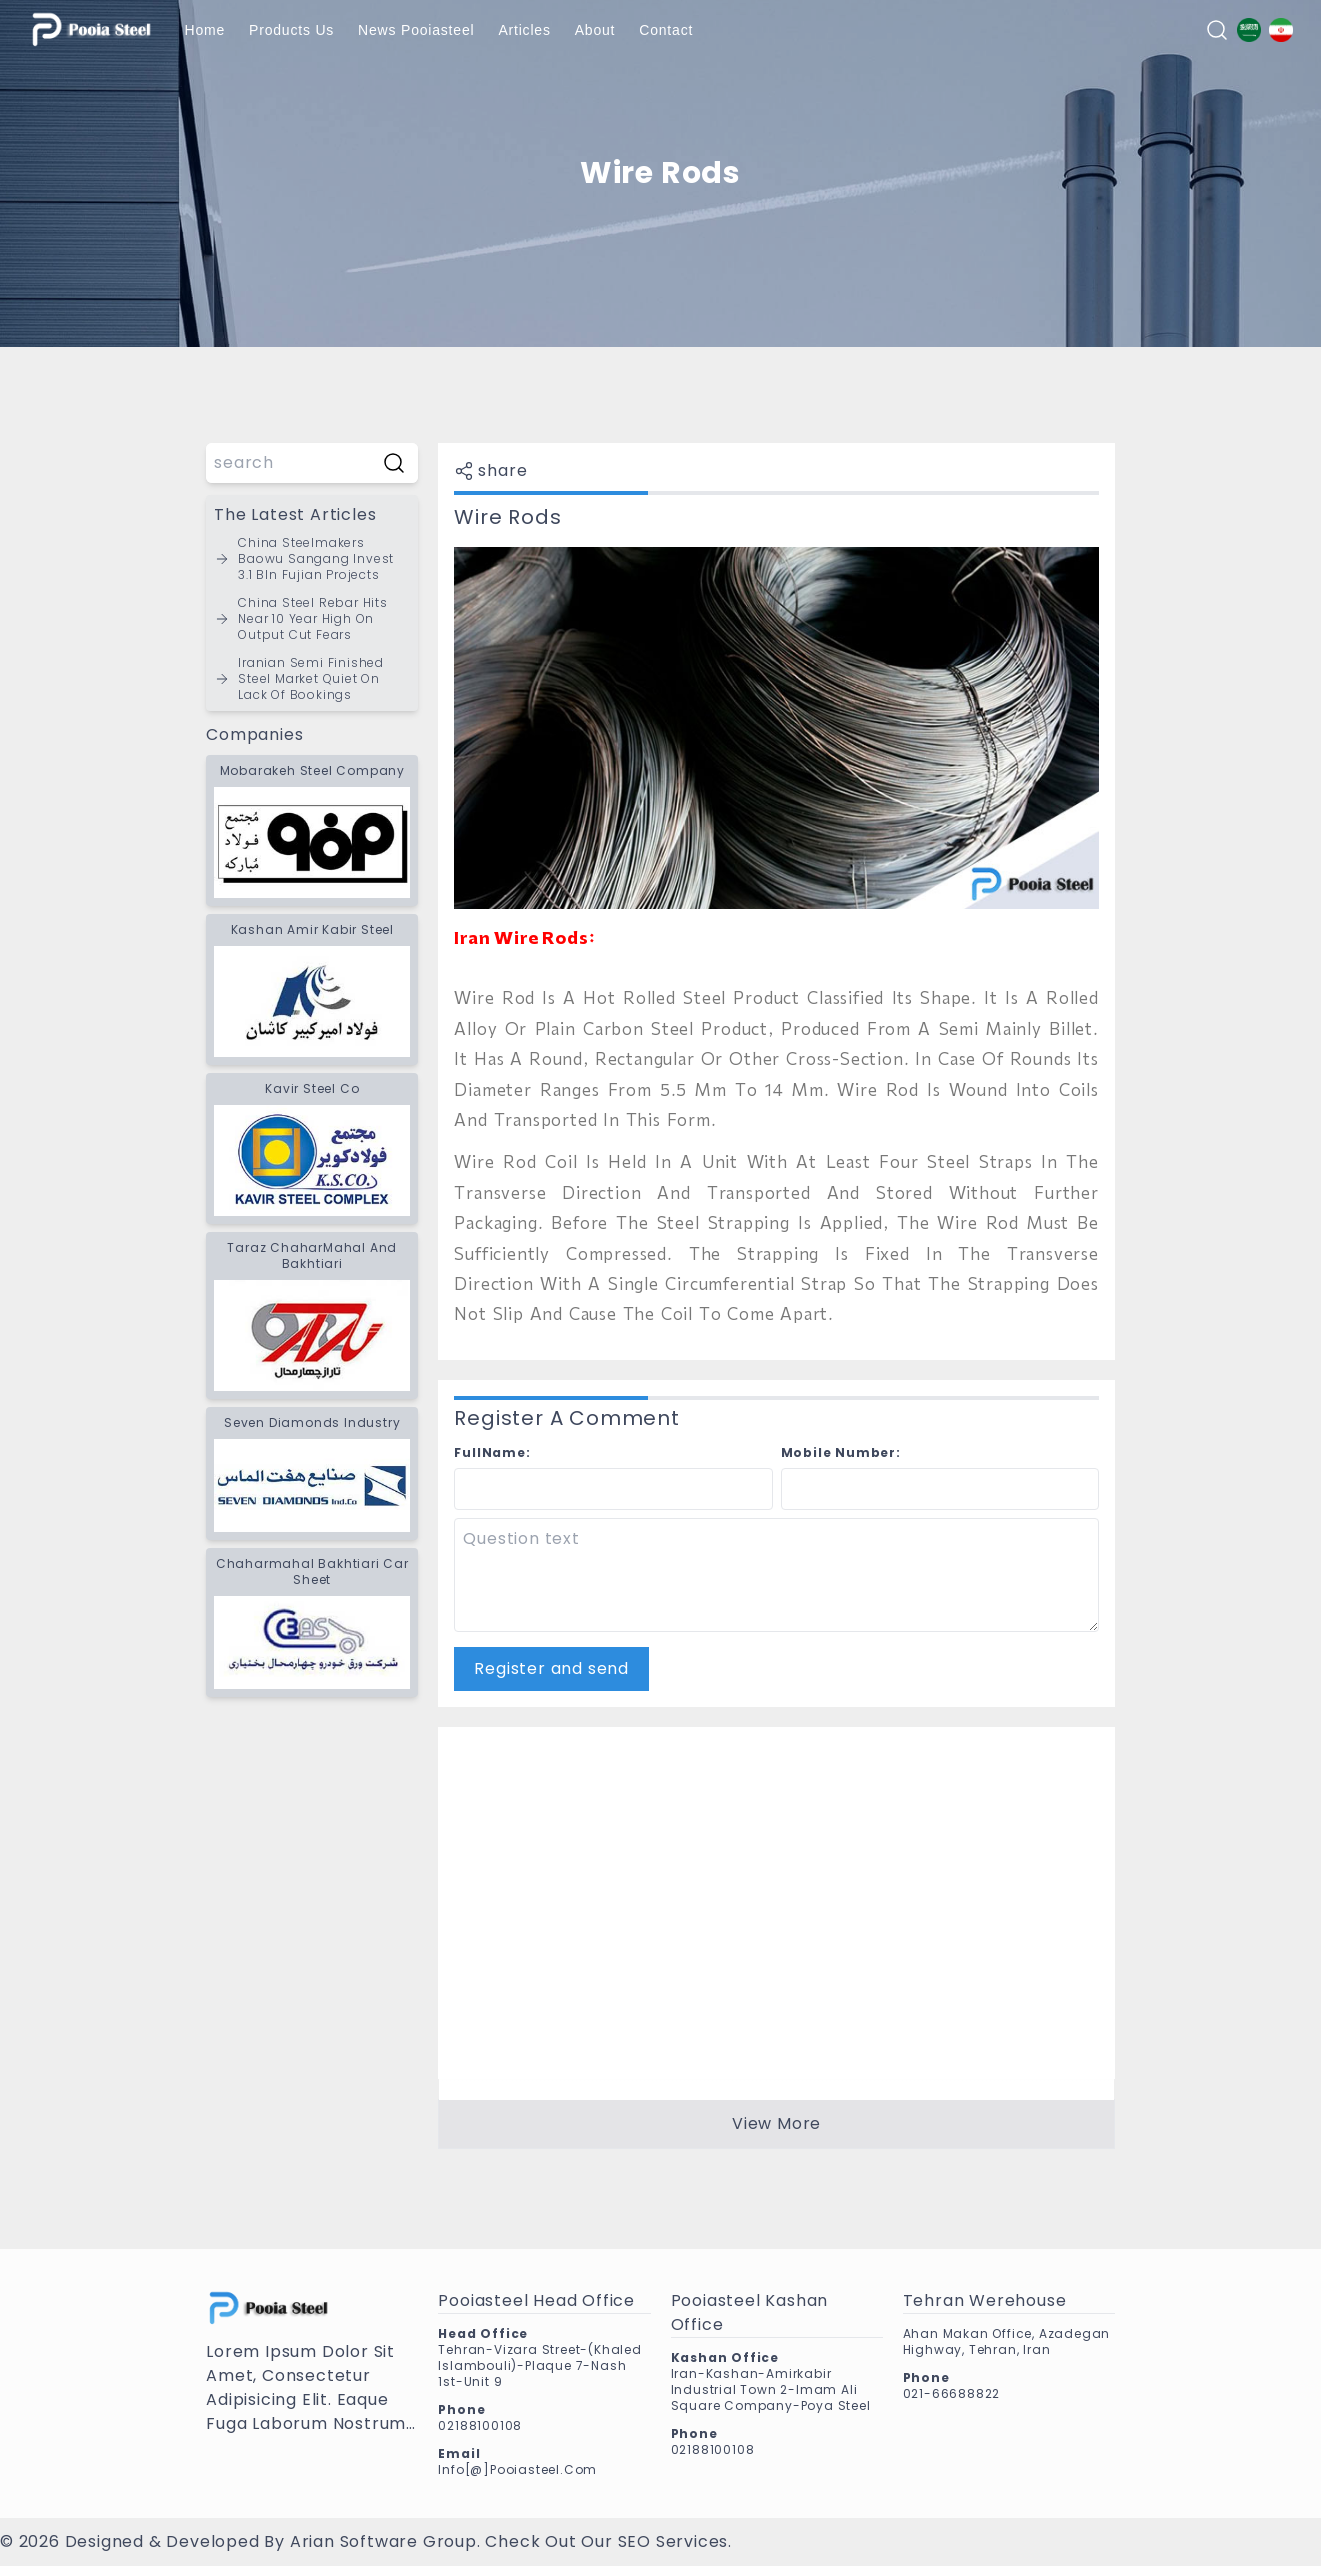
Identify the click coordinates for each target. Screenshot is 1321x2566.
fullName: (492, 1452)
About (595, 30)
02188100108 (480, 2425)
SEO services (673, 2541)
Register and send (551, 1668)
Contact (666, 30)
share (490, 470)
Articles (524, 30)
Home (205, 30)
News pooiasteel (416, 30)
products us (291, 30)
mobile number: (841, 1452)
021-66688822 (952, 2393)
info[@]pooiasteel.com (517, 2469)
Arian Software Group (383, 2541)
